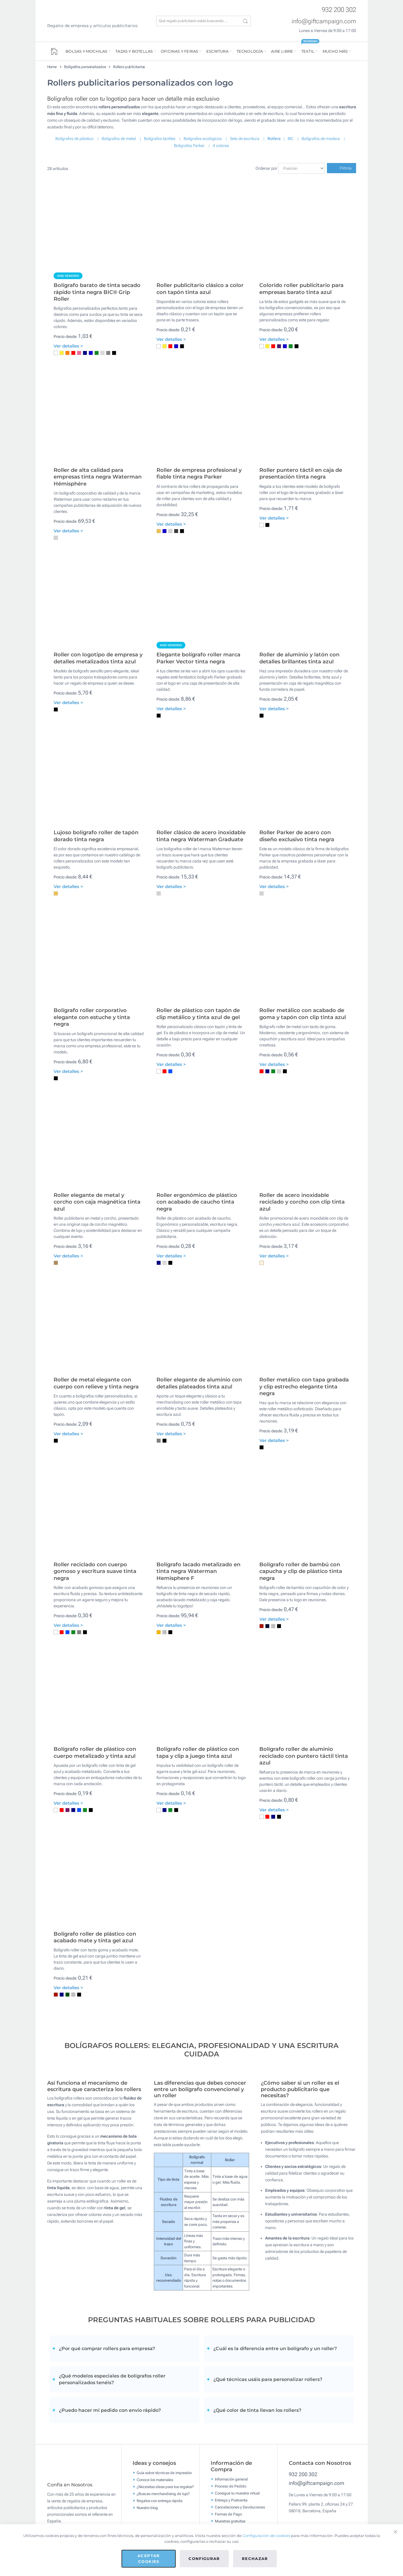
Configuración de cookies (266, 2535)
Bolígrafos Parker (189, 145)
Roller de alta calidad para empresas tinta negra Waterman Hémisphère (98, 477)
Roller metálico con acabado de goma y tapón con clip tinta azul (302, 1013)
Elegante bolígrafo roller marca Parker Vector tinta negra (198, 658)
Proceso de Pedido (230, 2486)
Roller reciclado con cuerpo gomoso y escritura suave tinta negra (95, 1571)
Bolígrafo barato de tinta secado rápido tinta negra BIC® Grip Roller (97, 292)
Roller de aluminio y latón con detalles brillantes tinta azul (299, 658)
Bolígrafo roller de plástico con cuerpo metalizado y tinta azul (95, 1752)
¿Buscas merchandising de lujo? (163, 2494)
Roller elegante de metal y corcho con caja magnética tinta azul (97, 1202)
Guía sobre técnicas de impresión (164, 2473)
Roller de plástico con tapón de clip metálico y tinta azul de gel (198, 1013)
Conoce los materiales (155, 2480)
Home (52, 67)
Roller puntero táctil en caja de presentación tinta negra (300, 473)
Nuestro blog (147, 2508)
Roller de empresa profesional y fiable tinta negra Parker (199, 473)
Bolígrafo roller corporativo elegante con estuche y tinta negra (92, 1017)
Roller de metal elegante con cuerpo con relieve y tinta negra (96, 1383)
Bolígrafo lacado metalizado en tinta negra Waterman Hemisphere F (198, 1571)
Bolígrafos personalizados (85, 67)
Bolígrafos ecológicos (203, 138)
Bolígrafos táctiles (159, 138)
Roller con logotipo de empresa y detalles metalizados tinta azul (98, 658)
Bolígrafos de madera (321, 138)
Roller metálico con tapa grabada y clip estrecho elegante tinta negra (304, 1386)
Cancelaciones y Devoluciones (240, 2507)
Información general (231, 2479)
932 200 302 (339, 10)
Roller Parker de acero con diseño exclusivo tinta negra (296, 835)
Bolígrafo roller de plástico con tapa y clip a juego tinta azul (197, 1752)
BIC (290, 138)
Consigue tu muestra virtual (237, 2493)
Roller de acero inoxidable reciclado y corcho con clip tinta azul (302, 1202)
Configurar (204, 2558)
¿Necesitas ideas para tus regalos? (165, 2487)
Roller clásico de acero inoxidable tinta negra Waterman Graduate (201, 835)
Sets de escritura (244, 138)
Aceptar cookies (149, 2558)
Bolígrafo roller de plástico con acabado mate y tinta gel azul (95, 1937)
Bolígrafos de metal (119, 138)
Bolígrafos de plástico (74, 138)
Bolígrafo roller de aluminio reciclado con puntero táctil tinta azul (303, 1756)
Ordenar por (266, 168)
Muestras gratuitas (230, 2521)
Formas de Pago (228, 2514)
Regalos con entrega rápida (159, 2501)
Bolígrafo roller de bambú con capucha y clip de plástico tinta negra (300, 1571)
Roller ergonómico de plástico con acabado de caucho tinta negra (196, 1202)
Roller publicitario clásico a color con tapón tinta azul (200, 288)
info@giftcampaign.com (324, 21)
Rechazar (255, 2558)
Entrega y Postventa (231, 2500)
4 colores (221, 145)
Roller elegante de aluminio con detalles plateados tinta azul (199, 1383)
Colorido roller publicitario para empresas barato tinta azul (301, 288)
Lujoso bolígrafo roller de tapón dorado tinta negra (96, 835)
